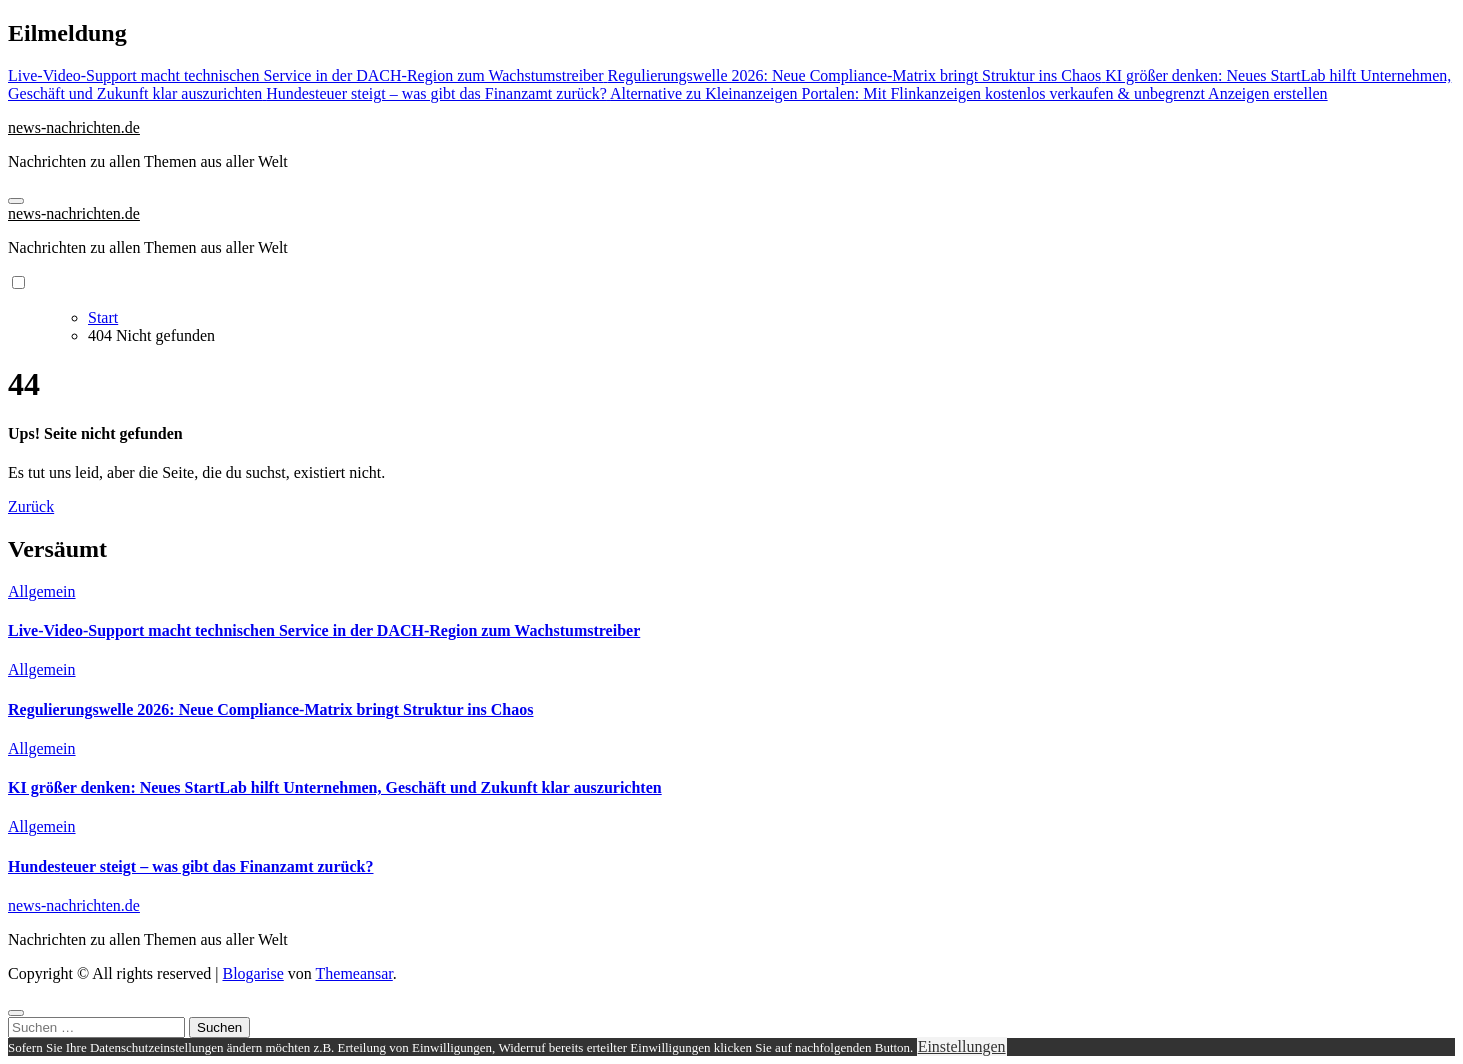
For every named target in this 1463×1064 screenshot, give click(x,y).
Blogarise (252, 973)
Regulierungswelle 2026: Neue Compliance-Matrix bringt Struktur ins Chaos (270, 709)
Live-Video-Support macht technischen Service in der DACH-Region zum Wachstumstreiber (324, 630)
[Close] (16, 1013)
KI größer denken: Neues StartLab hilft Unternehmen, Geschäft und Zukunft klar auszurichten (335, 787)
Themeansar (354, 973)
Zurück (31, 506)
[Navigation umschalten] (16, 201)
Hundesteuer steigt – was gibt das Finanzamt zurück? (191, 866)
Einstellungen (962, 1046)
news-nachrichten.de (74, 127)
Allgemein (42, 591)
